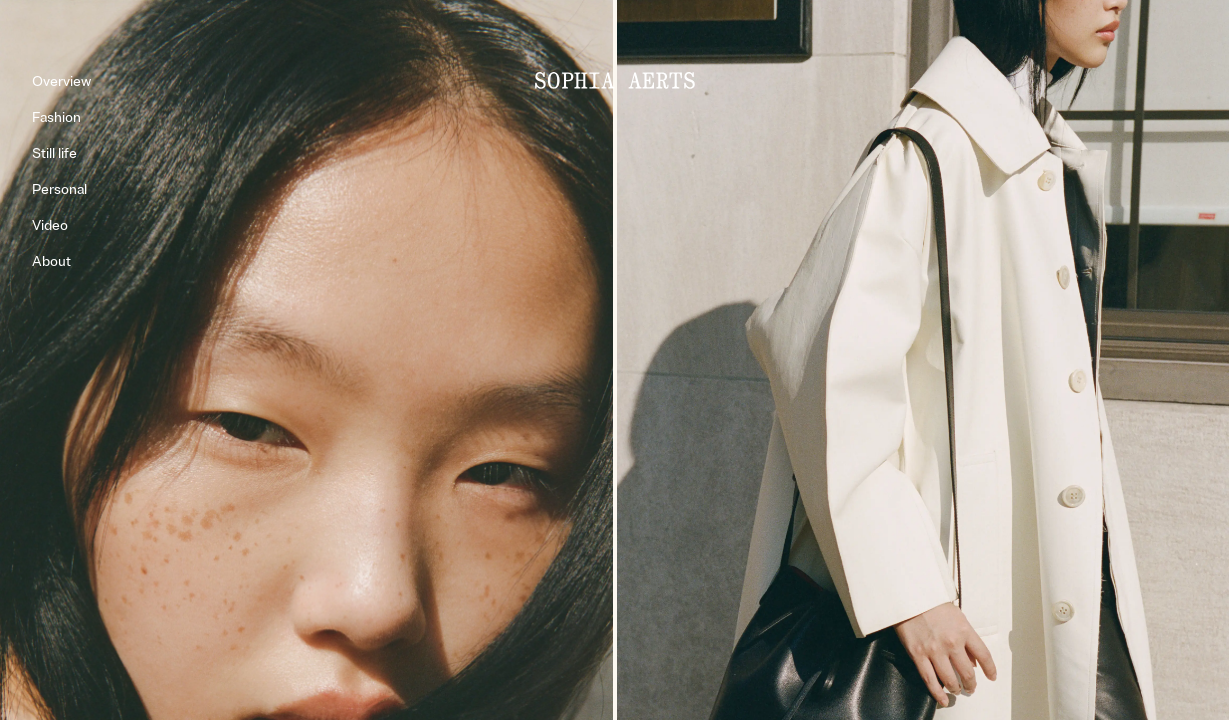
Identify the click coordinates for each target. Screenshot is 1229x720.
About (51, 261)
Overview (61, 81)
